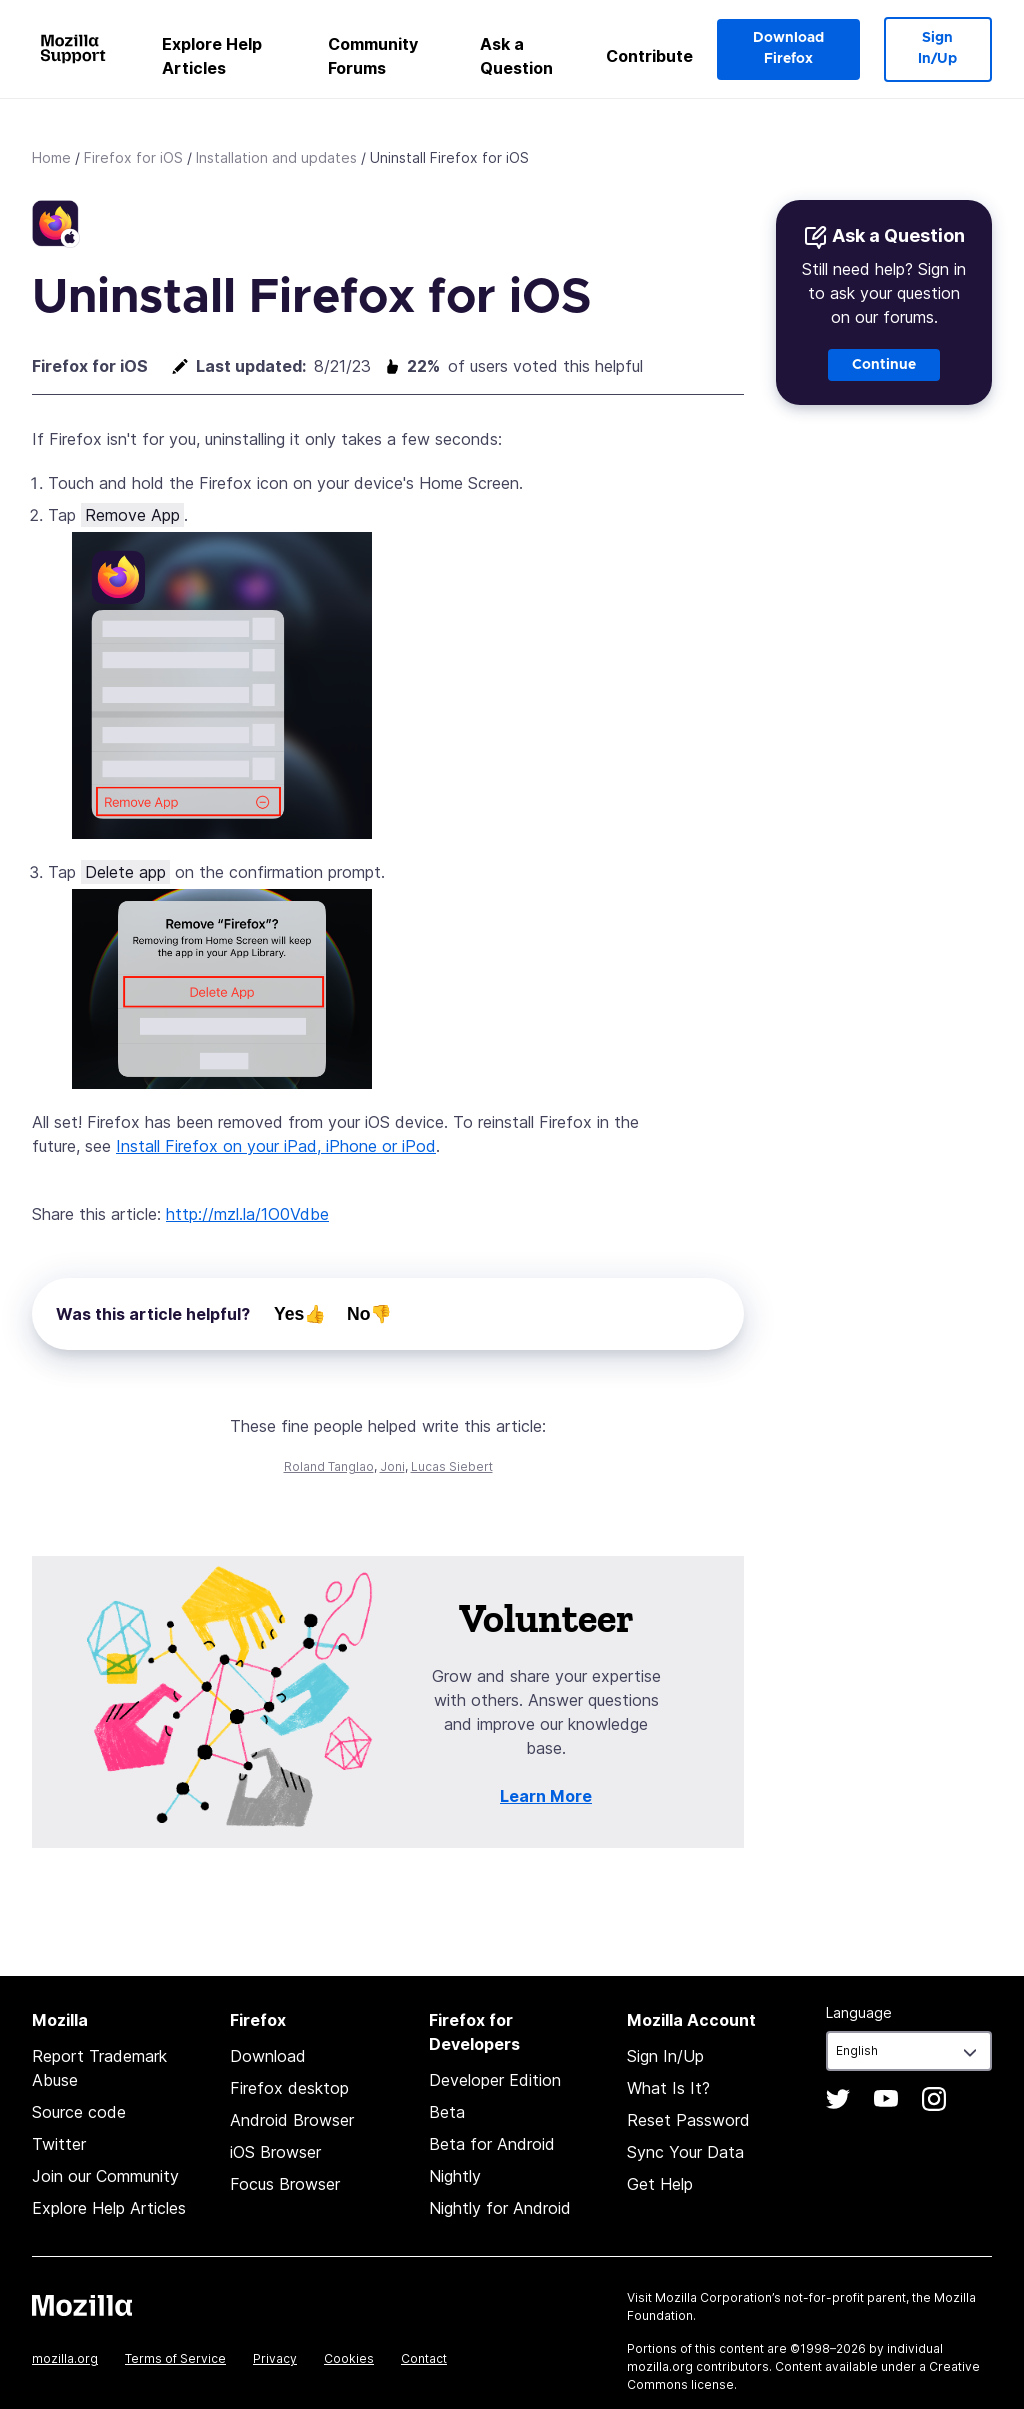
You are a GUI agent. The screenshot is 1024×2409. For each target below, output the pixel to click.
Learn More (546, 1796)
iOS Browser (275, 2152)
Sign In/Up (937, 48)
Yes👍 (300, 1314)
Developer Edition (495, 2080)
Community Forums (373, 56)
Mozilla (82, 2305)
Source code (79, 2112)
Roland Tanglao (329, 1466)
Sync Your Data (685, 2152)
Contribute (649, 56)
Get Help (660, 2184)
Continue (884, 365)
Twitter (59, 2144)
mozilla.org (65, 2358)
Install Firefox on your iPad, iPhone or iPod (276, 1146)
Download (268, 2056)
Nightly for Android (500, 2208)
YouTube (886, 2099)
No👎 (369, 1314)
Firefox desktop (289, 2088)
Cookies (349, 2358)
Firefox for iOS (133, 157)
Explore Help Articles (212, 56)
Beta (447, 2112)
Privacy (275, 2358)
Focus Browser (285, 2184)
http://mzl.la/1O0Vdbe (247, 1214)
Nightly (455, 2176)
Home (51, 157)
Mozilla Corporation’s (718, 2297)
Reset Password (688, 2120)
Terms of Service (175, 2358)
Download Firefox (788, 48)
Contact (424, 2358)
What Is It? (668, 2088)
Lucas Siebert (452, 1466)
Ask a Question (516, 56)
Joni (392, 1466)
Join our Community (105, 2176)
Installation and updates (276, 157)
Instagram (934, 2099)
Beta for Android (492, 2144)
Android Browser (292, 2120)
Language (859, 2012)
